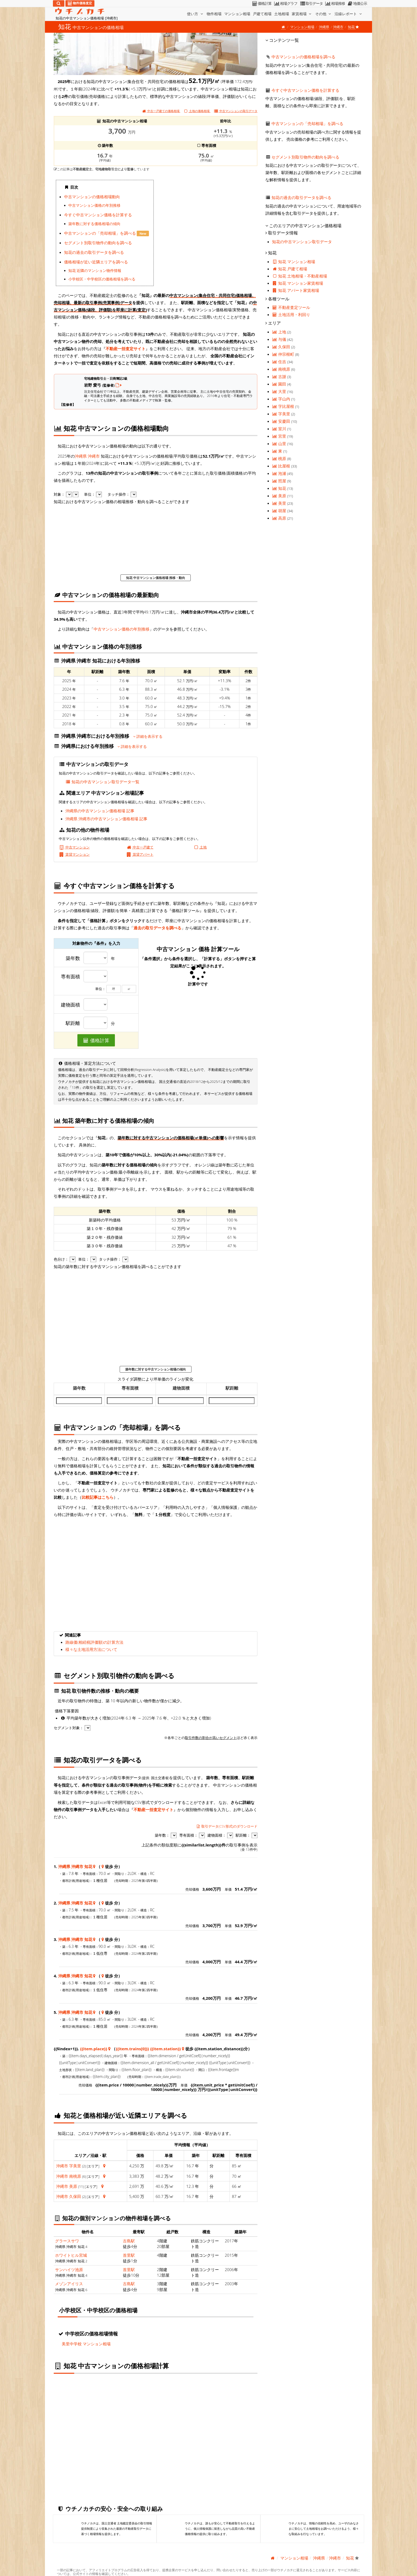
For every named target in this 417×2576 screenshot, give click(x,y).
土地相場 (281, 13)
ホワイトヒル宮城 (71, 2255)
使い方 (195, 13)
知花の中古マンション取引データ (302, 241)
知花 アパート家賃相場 (295, 290)
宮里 (279, 436)
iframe (206, 230)
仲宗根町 (283, 354)
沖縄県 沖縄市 (87, 456)
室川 (279, 428)
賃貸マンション (74, 854)
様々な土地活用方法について (91, 1649)
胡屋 (279, 510)
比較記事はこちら (98, 1497)
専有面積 (70, 976)
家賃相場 (302, 13)
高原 (279, 518)
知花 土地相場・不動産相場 (299, 276)
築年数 (73, 958)
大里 (279, 391)
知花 (279, 488)
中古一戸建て (139, 847)
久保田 (75, 2196)
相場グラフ (285, 3)
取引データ (311, 3)
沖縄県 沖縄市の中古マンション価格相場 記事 (106, 818)
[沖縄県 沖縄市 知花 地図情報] (94, 1866)
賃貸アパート (139, 854)
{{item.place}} (93, 2048)
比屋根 (281, 466)
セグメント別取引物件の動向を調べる (98, 242)
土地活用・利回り (291, 314)
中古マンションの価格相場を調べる (303, 56)
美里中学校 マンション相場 (86, 2343)
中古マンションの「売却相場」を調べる (100, 233)
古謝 (279, 376)
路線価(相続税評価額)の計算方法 (94, 1642)
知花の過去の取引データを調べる (94, 252)
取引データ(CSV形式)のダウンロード (226, 1826)
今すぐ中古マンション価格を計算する (98, 214)
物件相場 (214, 13)
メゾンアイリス (69, 2283)
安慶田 (281, 421)
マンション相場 (237, 13)
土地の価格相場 (197, 111)
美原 (73, 2186)
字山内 (281, 398)
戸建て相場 (262, 13)
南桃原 (75, 2176)
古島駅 (129, 2240)
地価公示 (357, 3)
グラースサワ (67, 2240)
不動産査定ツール (291, 307)
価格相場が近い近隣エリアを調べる (96, 261)
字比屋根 (283, 406)
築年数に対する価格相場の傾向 (94, 223)
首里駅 (129, 2255)
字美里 (75, 2165)
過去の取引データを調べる (157, 927)
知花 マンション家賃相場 (297, 283)
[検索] (58, 3)
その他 (323, 13)
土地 (200, 847)
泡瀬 (279, 473)
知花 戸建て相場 (289, 268)
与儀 (279, 339)
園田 (279, 384)
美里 (279, 503)
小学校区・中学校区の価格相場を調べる (101, 279)
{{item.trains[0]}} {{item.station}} (148, 2048)
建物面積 (70, 1005)
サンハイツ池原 (69, 2269)
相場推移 (335, 3)
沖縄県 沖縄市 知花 (75, 1866)
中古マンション (74, 847)
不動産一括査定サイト (125, 348)
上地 (279, 331)
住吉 (279, 361)
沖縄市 (338, 26)
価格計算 (262, 3)
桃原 (279, 458)
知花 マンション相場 (293, 261)
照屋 (279, 480)
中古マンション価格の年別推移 (94, 205)
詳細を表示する (148, 736)
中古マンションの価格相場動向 (92, 196)
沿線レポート (349, 13)
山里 (279, 443)
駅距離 (73, 1023)
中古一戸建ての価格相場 (160, 111)
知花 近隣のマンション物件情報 (95, 270)
